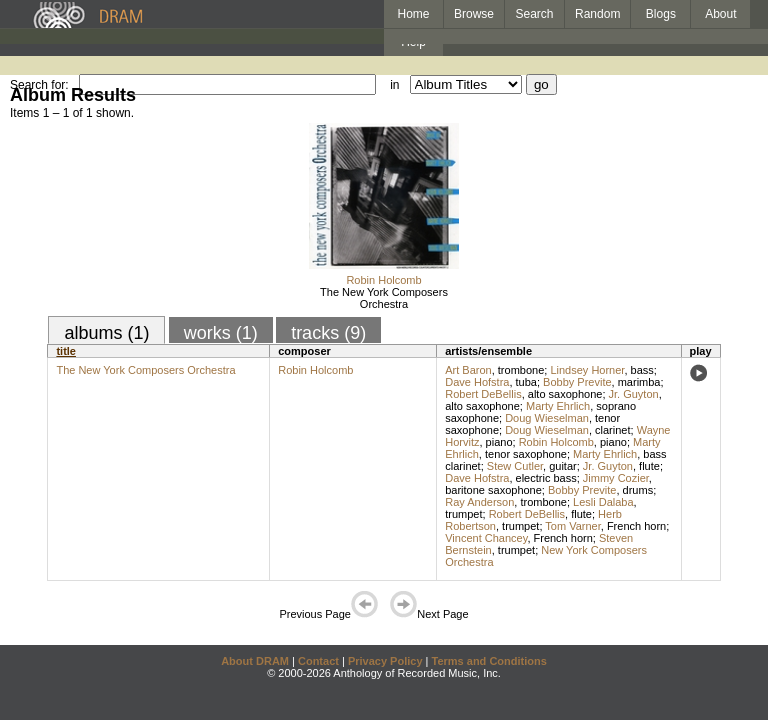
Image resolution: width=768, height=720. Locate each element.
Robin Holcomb (383, 280)
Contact (318, 661)
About (720, 14)
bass (642, 370)
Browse (474, 14)
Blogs (661, 14)
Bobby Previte (577, 382)
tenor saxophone (526, 454)
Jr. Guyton (634, 394)
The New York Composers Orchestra (384, 298)
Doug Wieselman (547, 418)
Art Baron (468, 370)
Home (413, 14)
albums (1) (106, 333)
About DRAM (255, 661)
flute (649, 466)
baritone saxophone (493, 490)
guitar (563, 466)
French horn (636, 526)
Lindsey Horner (587, 370)
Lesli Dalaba (603, 502)
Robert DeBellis (483, 394)
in (394, 85)
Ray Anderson (479, 502)
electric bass (546, 478)
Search (535, 14)
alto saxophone (565, 394)
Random (597, 14)
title (66, 351)
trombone (521, 370)
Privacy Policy (385, 661)
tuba (526, 382)
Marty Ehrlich (558, 406)
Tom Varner (572, 526)
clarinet (612, 430)
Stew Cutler (515, 466)
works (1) (221, 333)
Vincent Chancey (486, 538)
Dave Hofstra (477, 382)
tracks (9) (328, 333)
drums (638, 490)
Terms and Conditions (489, 661)
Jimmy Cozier (616, 478)
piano (499, 442)
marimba (639, 382)
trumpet (463, 514)
